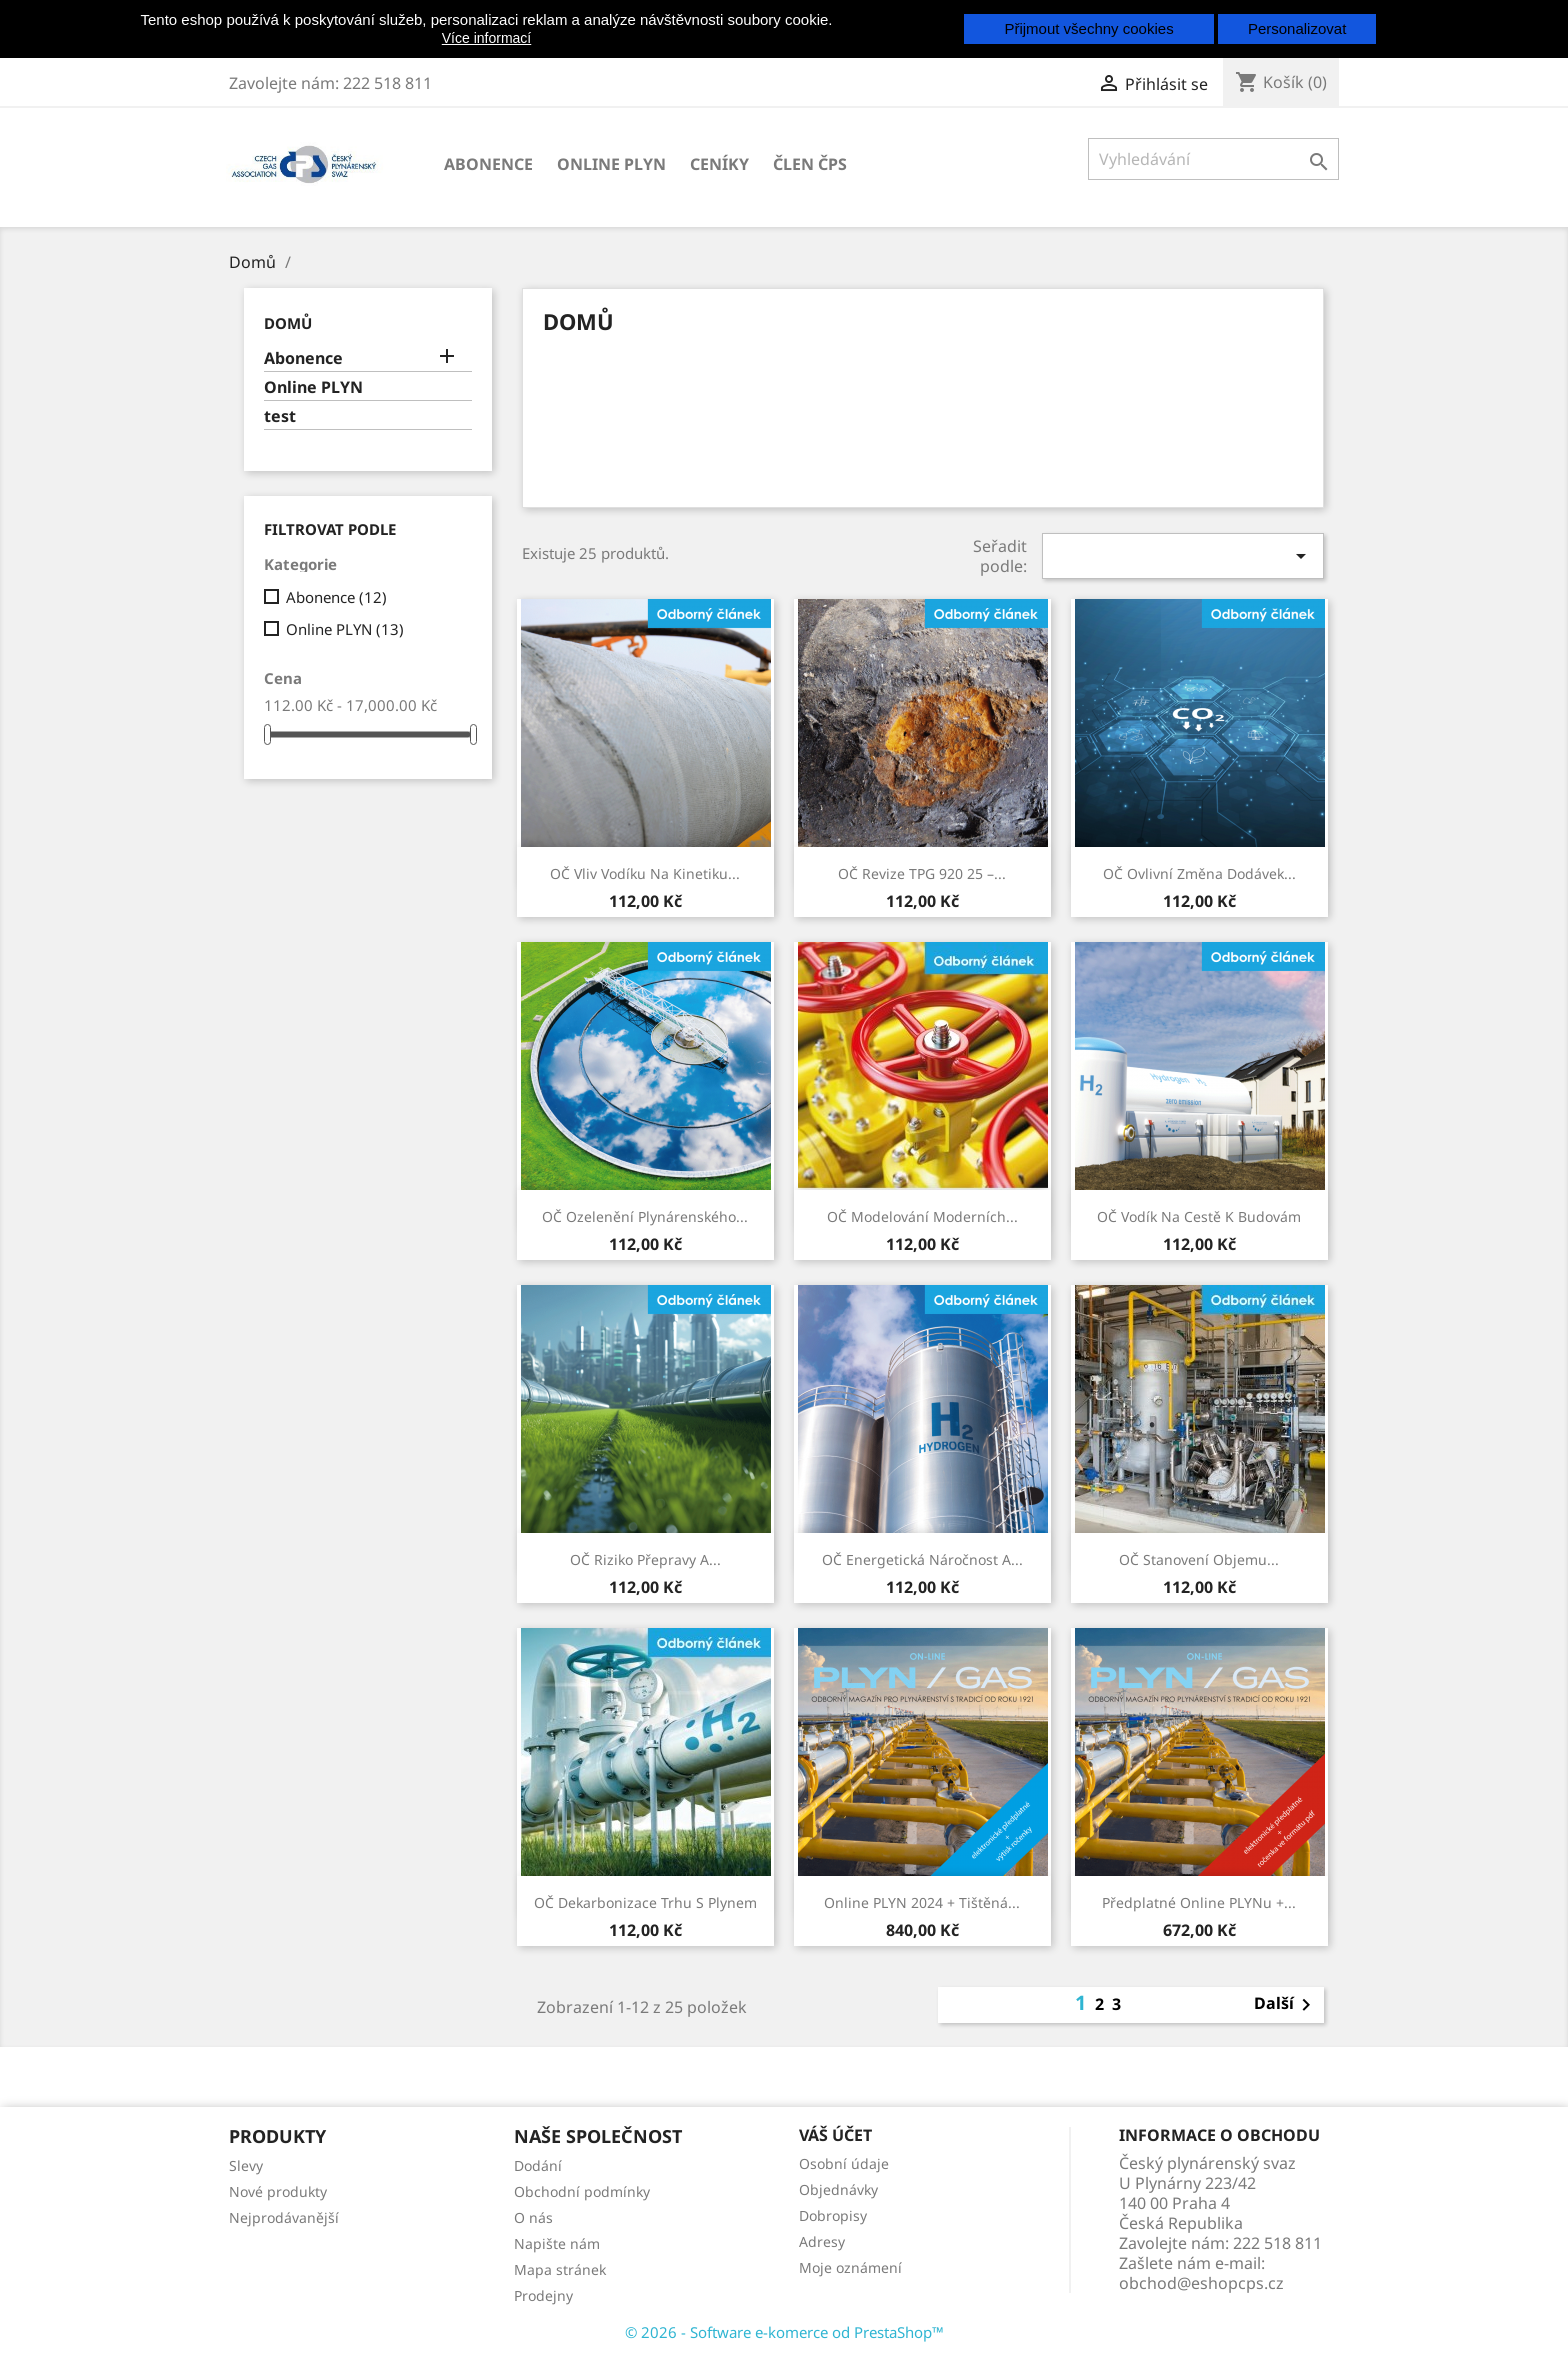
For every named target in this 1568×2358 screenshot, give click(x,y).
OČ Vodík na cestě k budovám (1199, 1216)
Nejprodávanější (284, 2217)
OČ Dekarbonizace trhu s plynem (645, 1902)
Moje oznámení (850, 2267)
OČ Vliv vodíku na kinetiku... (645, 873)
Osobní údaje (844, 2163)
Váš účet (835, 2135)
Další (1286, 2005)
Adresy (822, 2241)
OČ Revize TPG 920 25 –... (922, 873)
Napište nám (557, 2243)
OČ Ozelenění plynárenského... (645, 1216)
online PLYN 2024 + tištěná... (922, 1902)
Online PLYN (611, 164)
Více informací (486, 38)
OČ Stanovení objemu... (1199, 1559)
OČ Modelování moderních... (922, 1216)
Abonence (488, 164)
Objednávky (838, 2189)
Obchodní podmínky (582, 2191)
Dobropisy (833, 2215)
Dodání (538, 2165)
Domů (288, 323)
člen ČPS (810, 164)
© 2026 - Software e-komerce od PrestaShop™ (784, 2332)
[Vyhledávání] (1213, 159)
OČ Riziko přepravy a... (645, 1559)
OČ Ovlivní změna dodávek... (1199, 873)
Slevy (246, 2165)
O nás (533, 2217)
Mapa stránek (560, 2269)
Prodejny (543, 2295)
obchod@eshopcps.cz (1201, 2283)
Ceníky (719, 164)
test (280, 416)
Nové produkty (278, 2191)
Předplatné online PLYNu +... (1199, 1902)
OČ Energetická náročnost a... (922, 1559)
